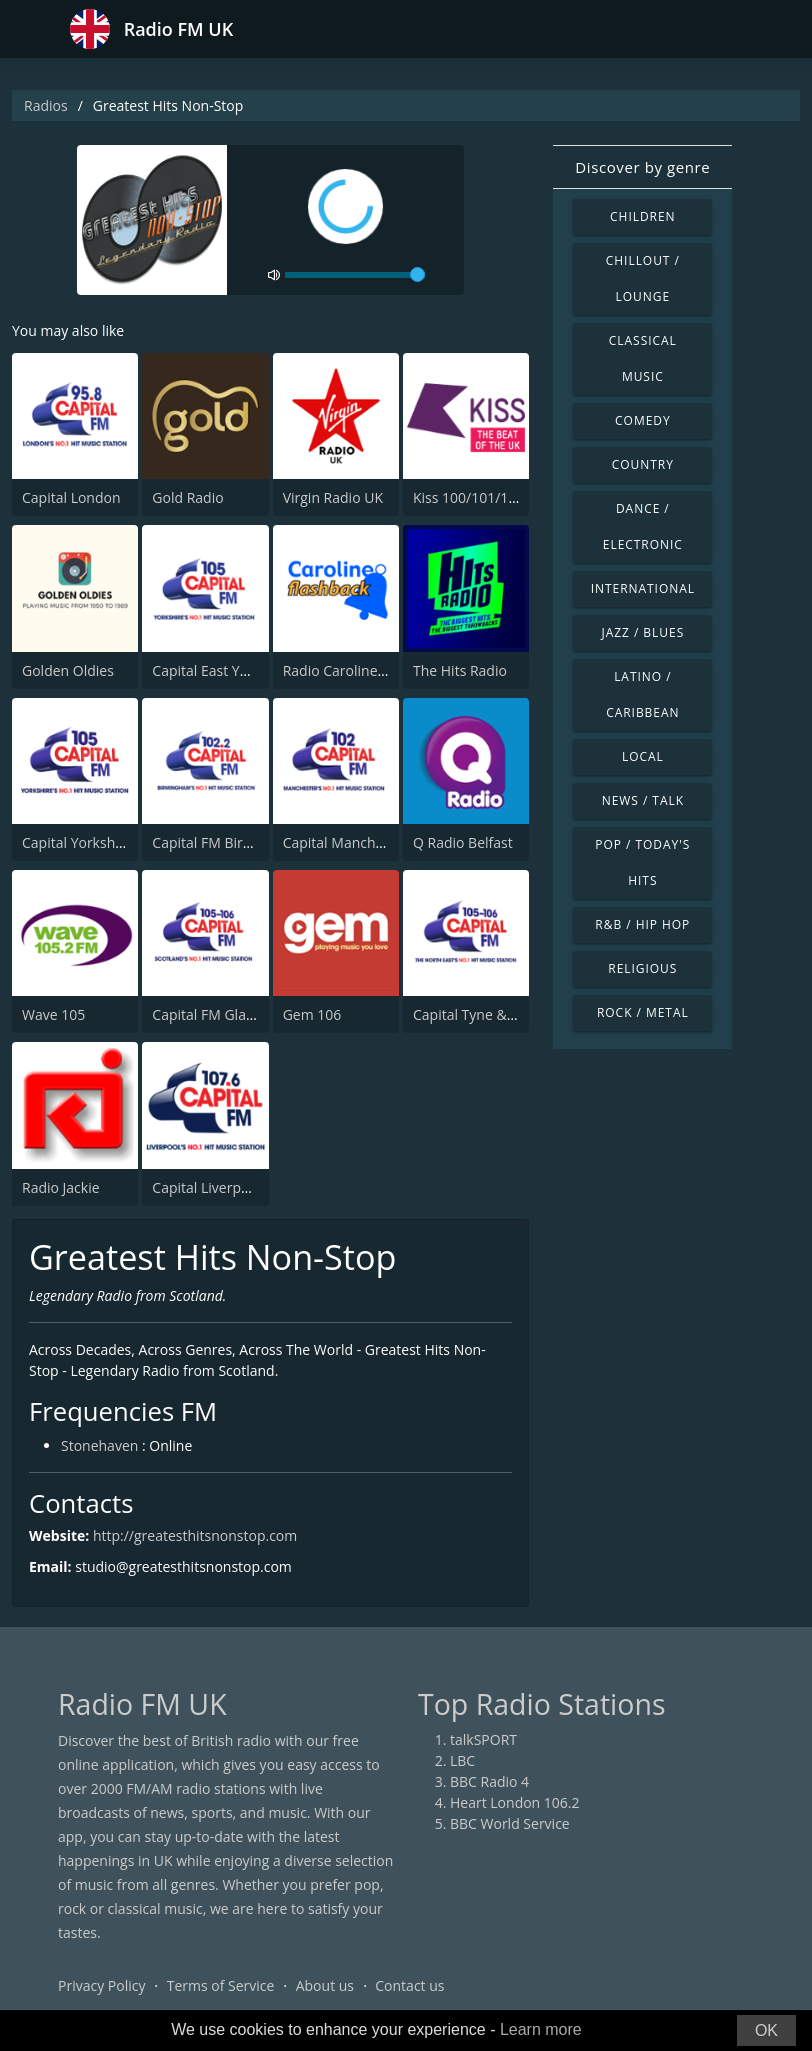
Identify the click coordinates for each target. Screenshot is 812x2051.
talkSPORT (483, 1739)
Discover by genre (642, 167)
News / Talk (643, 800)
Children (643, 216)
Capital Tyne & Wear (479, 1014)
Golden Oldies (68, 670)
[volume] (355, 275)
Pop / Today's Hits (642, 862)
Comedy (643, 420)
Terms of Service (221, 1985)
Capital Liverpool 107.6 (226, 1187)
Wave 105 (53, 1014)
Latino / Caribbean (642, 694)
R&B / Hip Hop (642, 924)
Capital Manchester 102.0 (365, 842)
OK (766, 2030)
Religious (642, 968)
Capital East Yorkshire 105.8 (242, 670)
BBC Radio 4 (489, 1781)
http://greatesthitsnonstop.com (195, 1535)
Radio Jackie (61, 1187)
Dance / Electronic (643, 526)
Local (643, 756)
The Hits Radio (460, 670)
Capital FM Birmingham (228, 842)
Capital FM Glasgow (215, 1014)
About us (325, 1985)
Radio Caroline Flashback (364, 670)
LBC (462, 1760)
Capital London (71, 497)
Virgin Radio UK (333, 497)
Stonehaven (99, 1445)
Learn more (541, 2029)
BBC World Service (510, 1823)
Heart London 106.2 (515, 1802)
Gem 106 (312, 1014)
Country (643, 464)
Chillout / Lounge (643, 278)
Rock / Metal (643, 1012)
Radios (46, 105)
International (643, 588)
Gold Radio (187, 497)
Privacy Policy (101, 1985)
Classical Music (643, 358)
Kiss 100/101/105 (468, 497)
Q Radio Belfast (463, 842)
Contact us (409, 1985)
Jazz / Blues (642, 632)
